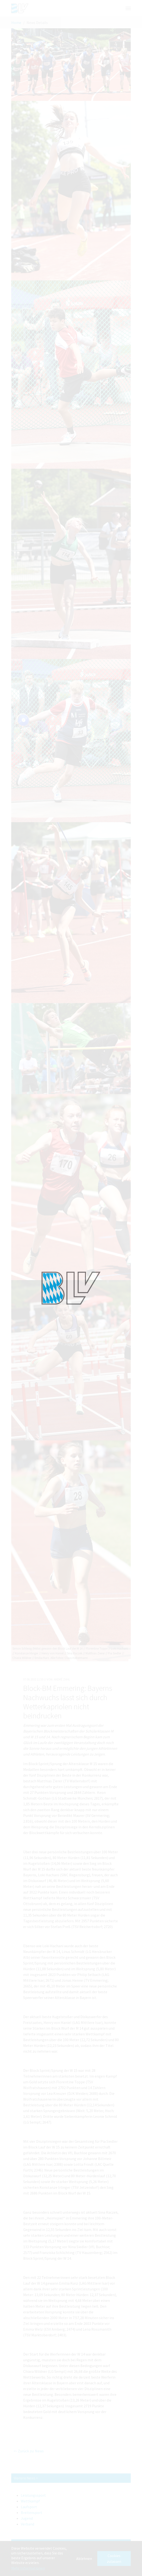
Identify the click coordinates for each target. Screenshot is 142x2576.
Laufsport (29, 2506)
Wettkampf (30, 2501)
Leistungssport (33, 2495)
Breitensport (31, 2512)
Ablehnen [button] (84, 2558)
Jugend (27, 2518)
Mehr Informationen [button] (28, 2568)
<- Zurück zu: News (29, 2451)
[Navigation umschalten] (128, 8)
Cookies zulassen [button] (114, 2558)
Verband (27, 2524)
